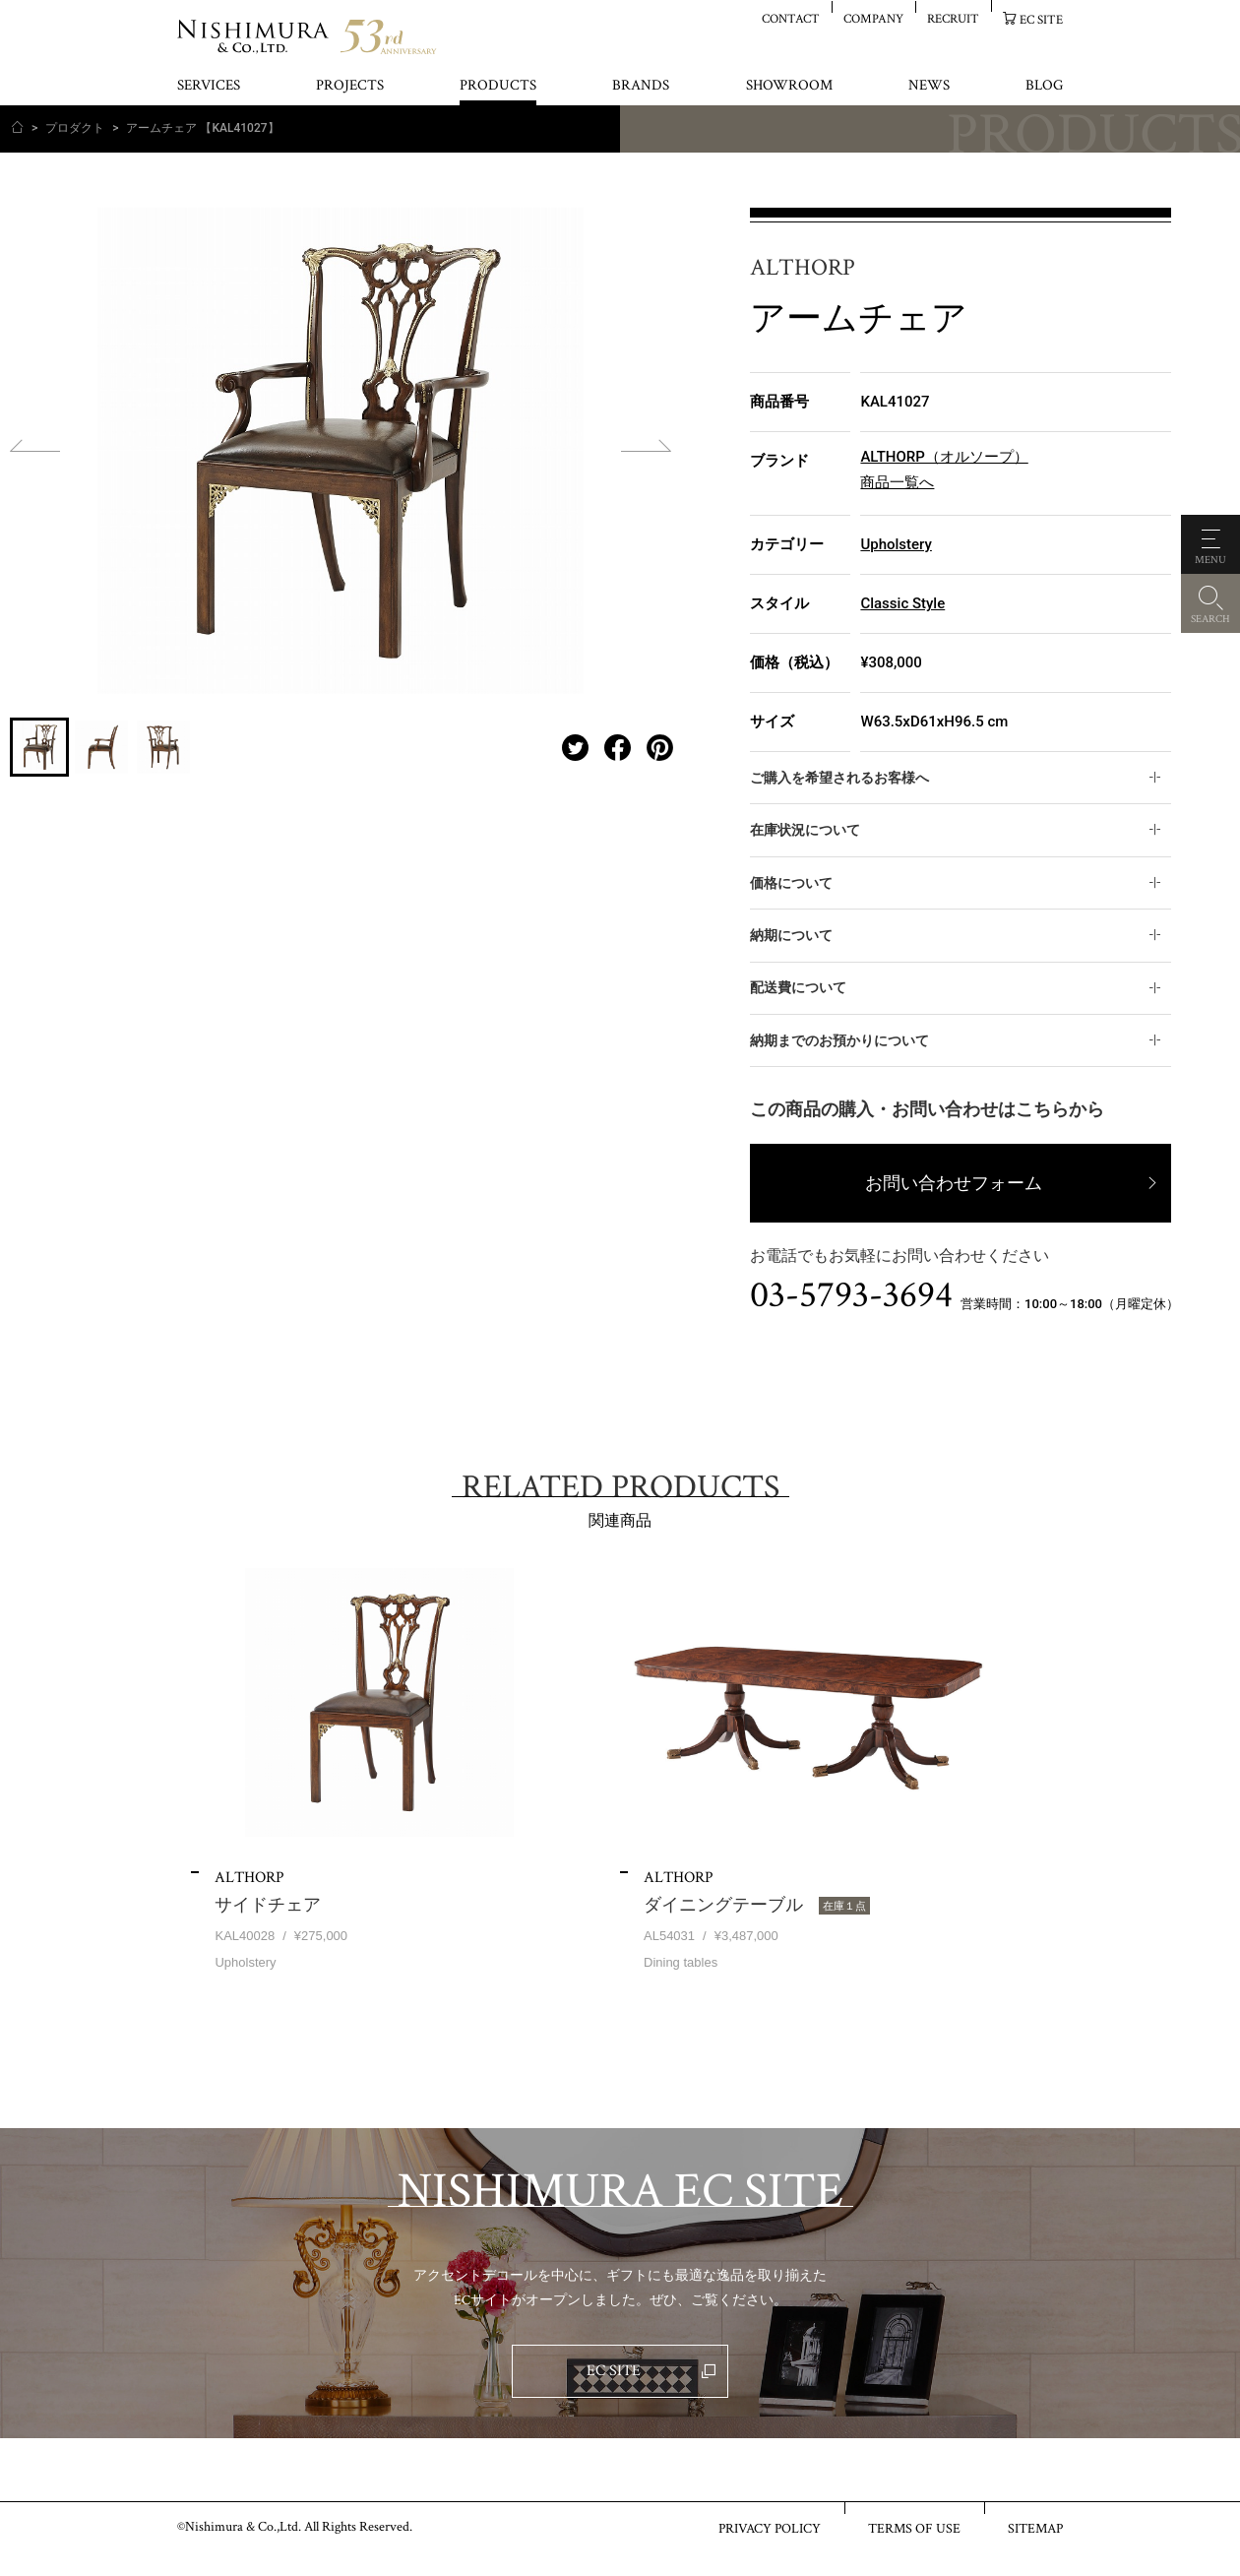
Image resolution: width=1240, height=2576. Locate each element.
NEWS (929, 86)
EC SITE (1041, 19)
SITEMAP (1035, 2528)
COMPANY (873, 18)
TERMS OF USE (914, 2528)
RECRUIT (953, 18)
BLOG (1044, 86)
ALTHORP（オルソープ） (943, 457)
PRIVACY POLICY (769, 2528)
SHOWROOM (789, 86)
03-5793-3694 (851, 1295)
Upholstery (895, 544)
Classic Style (902, 603)
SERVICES (208, 86)
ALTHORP (802, 268)
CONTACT (791, 18)
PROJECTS (350, 86)
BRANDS (640, 86)
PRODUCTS (498, 86)
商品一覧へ (897, 482)
